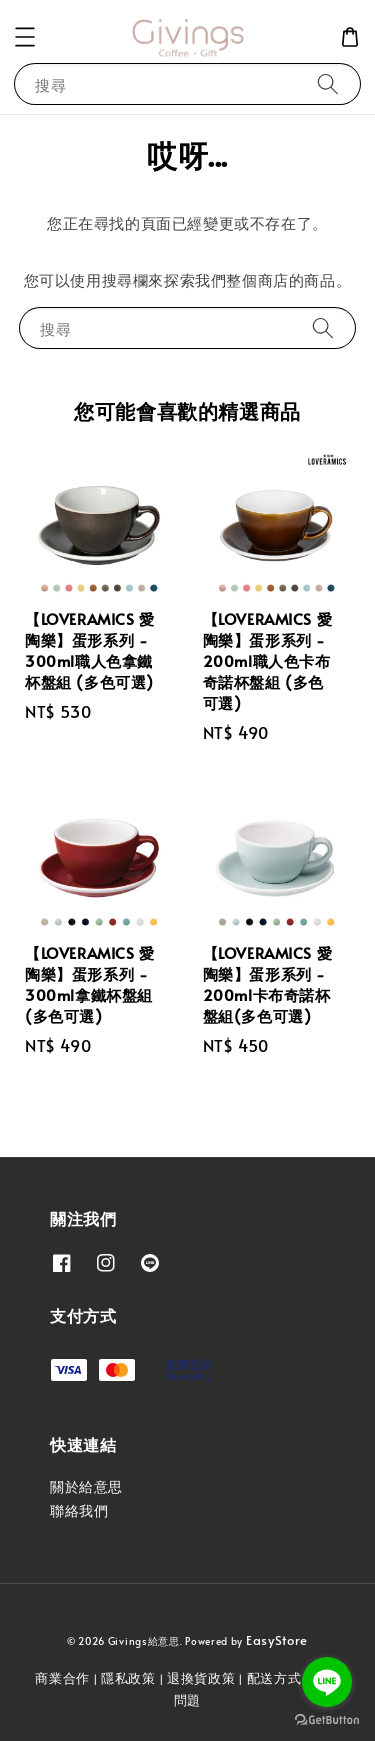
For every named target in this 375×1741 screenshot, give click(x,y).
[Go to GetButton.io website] (327, 1720)
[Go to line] (327, 1682)
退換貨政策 (201, 1678)
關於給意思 (86, 1486)
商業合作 (62, 1678)
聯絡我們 (79, 1510)
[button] (25, 37)
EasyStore (277, 1640)
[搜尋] (328, 83)
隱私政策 (128, 1678)
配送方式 (274, 1678)
